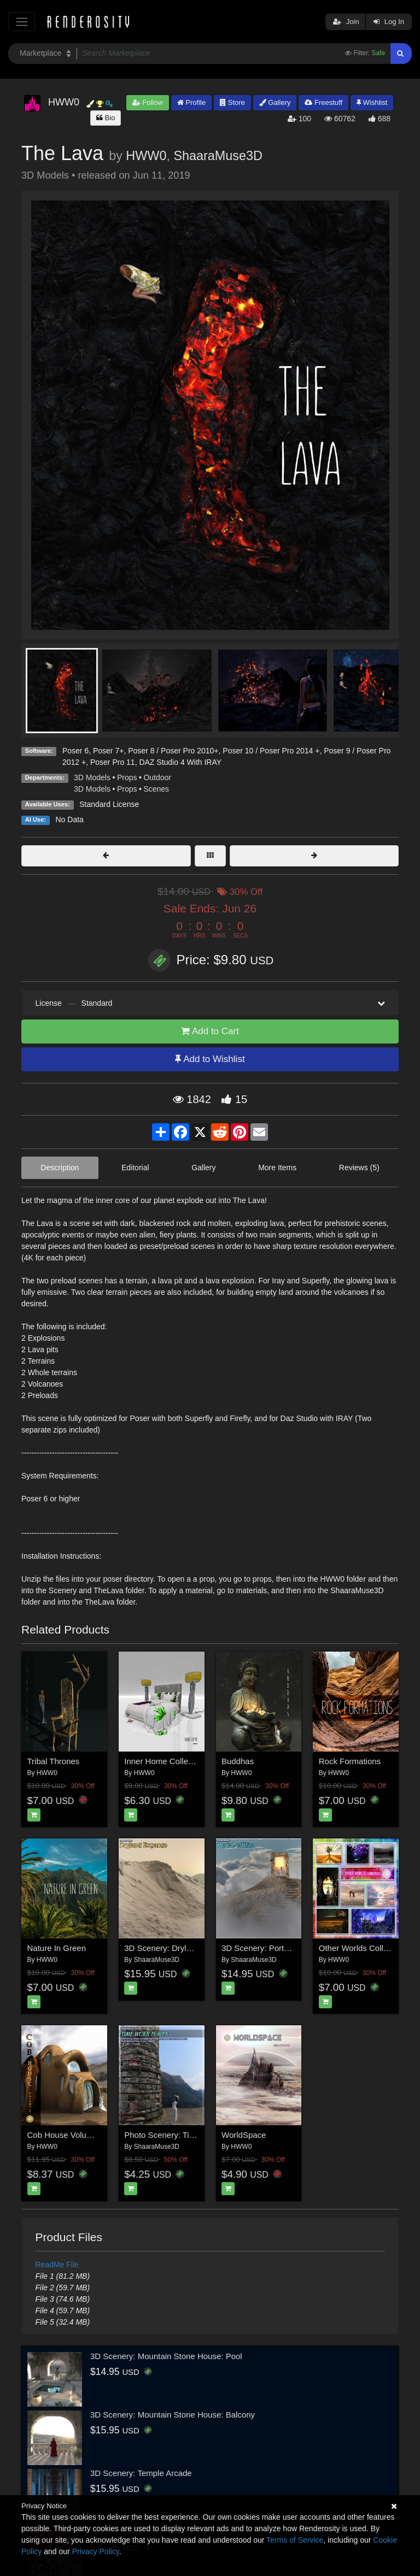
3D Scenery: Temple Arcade (141, 2473)
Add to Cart (210, 1031)
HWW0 (146, 156)
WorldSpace (243, 2134)
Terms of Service (294, 2540)
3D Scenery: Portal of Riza (269, 1948)
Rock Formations (350, 1761)
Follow (147, 102)
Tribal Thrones (53, 1761)
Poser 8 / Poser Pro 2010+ (173, 750)
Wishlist (372, 102)
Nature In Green (56, 1948)
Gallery (275, 102)
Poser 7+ (108, 750)
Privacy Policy (95, 2551)
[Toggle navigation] (21, 21)
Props (127, 777)
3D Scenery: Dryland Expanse (179, 1948)
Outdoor (157, 777)
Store (232, 102)
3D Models (92, 777)
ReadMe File (57, 2264)
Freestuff (323, 102)
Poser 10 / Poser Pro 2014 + (271, 750)
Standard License (109, 804)
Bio (105, 118)
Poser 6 (75, 750)
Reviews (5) (359, 1167)
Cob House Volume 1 (66, 2134)
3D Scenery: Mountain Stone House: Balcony (172, 2414)
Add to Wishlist (209, 1059)
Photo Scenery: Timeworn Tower (183, 2134)
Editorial (135, 1167)
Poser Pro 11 (112, 762)
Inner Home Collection (164, 1761)
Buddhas (237, 1761)
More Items (277, 1167)
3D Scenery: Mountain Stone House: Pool (166, 2356)
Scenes (156, 789)
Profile (191, 102)
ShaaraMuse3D (217, 156)
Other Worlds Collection (362, 1948)
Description (59, 1167)
